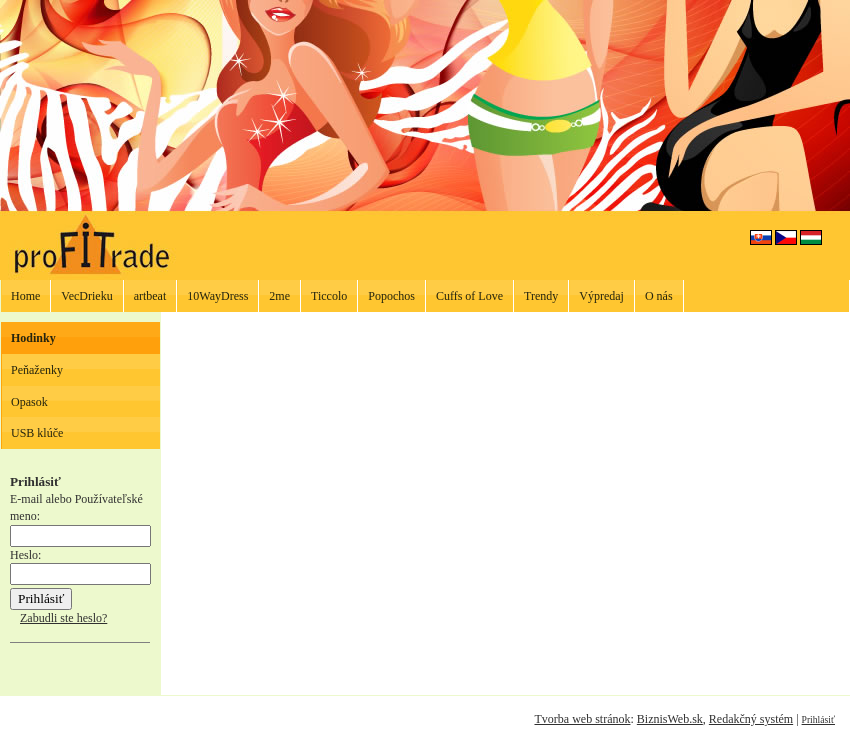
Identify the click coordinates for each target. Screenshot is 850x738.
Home (25, 296)
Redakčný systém (751, 719)
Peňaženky (37, 370)
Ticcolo (329, 296)
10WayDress (217, 296)
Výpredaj (601, 296)
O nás (659, 296)
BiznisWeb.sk (670, 719)
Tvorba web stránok (582, 719)
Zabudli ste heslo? (63, 618)
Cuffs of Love (469, 296)
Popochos (391, 296)
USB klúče (37, 433)
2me (279, 296)
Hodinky (33, 338)
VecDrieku (86, 296)
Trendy (541, 296)
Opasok (29, 402)
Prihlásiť (818, 719)
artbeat (150, 296)
